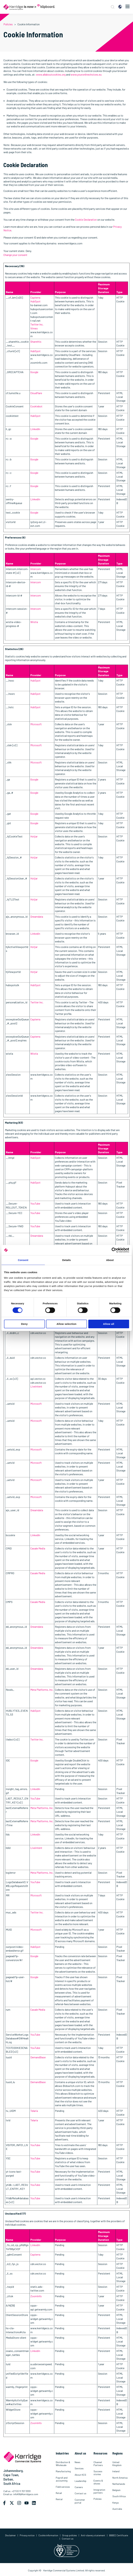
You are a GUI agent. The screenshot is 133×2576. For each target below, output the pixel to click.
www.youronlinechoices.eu (86, 74)
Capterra (35, 297)
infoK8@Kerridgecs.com (25, 2494)
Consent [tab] (23, 1260)
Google (34, 372)
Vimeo (34, 328)
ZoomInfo (36, 2296)
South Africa (11, 2483)
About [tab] (110, 1260)
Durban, (8, 2479)
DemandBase (38, 2057)
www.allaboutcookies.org (51, 74)
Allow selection (67, 1323)
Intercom (35, 569)
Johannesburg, (13, 2470)
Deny (24, 1323)
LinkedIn (35, 429)
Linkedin (35, 499)
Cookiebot (36, 406)
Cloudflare (36, 393)
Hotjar (34, 836)
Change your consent (15, 254)
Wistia (34, 622)
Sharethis (35, 341)
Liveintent (36, 1386)
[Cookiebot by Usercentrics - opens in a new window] (114, 1250)
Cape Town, (11, 2475)
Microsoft (36, 724)
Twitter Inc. (36, 324)
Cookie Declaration (86, 219)
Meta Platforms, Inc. (41, 1689)
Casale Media (37, 1548)
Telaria (34, 2110)
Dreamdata (36, 916)
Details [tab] (66, 1260)
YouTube (35, 1203)
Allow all (108, 1323)
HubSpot (35, 301)
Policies (8, 24)
